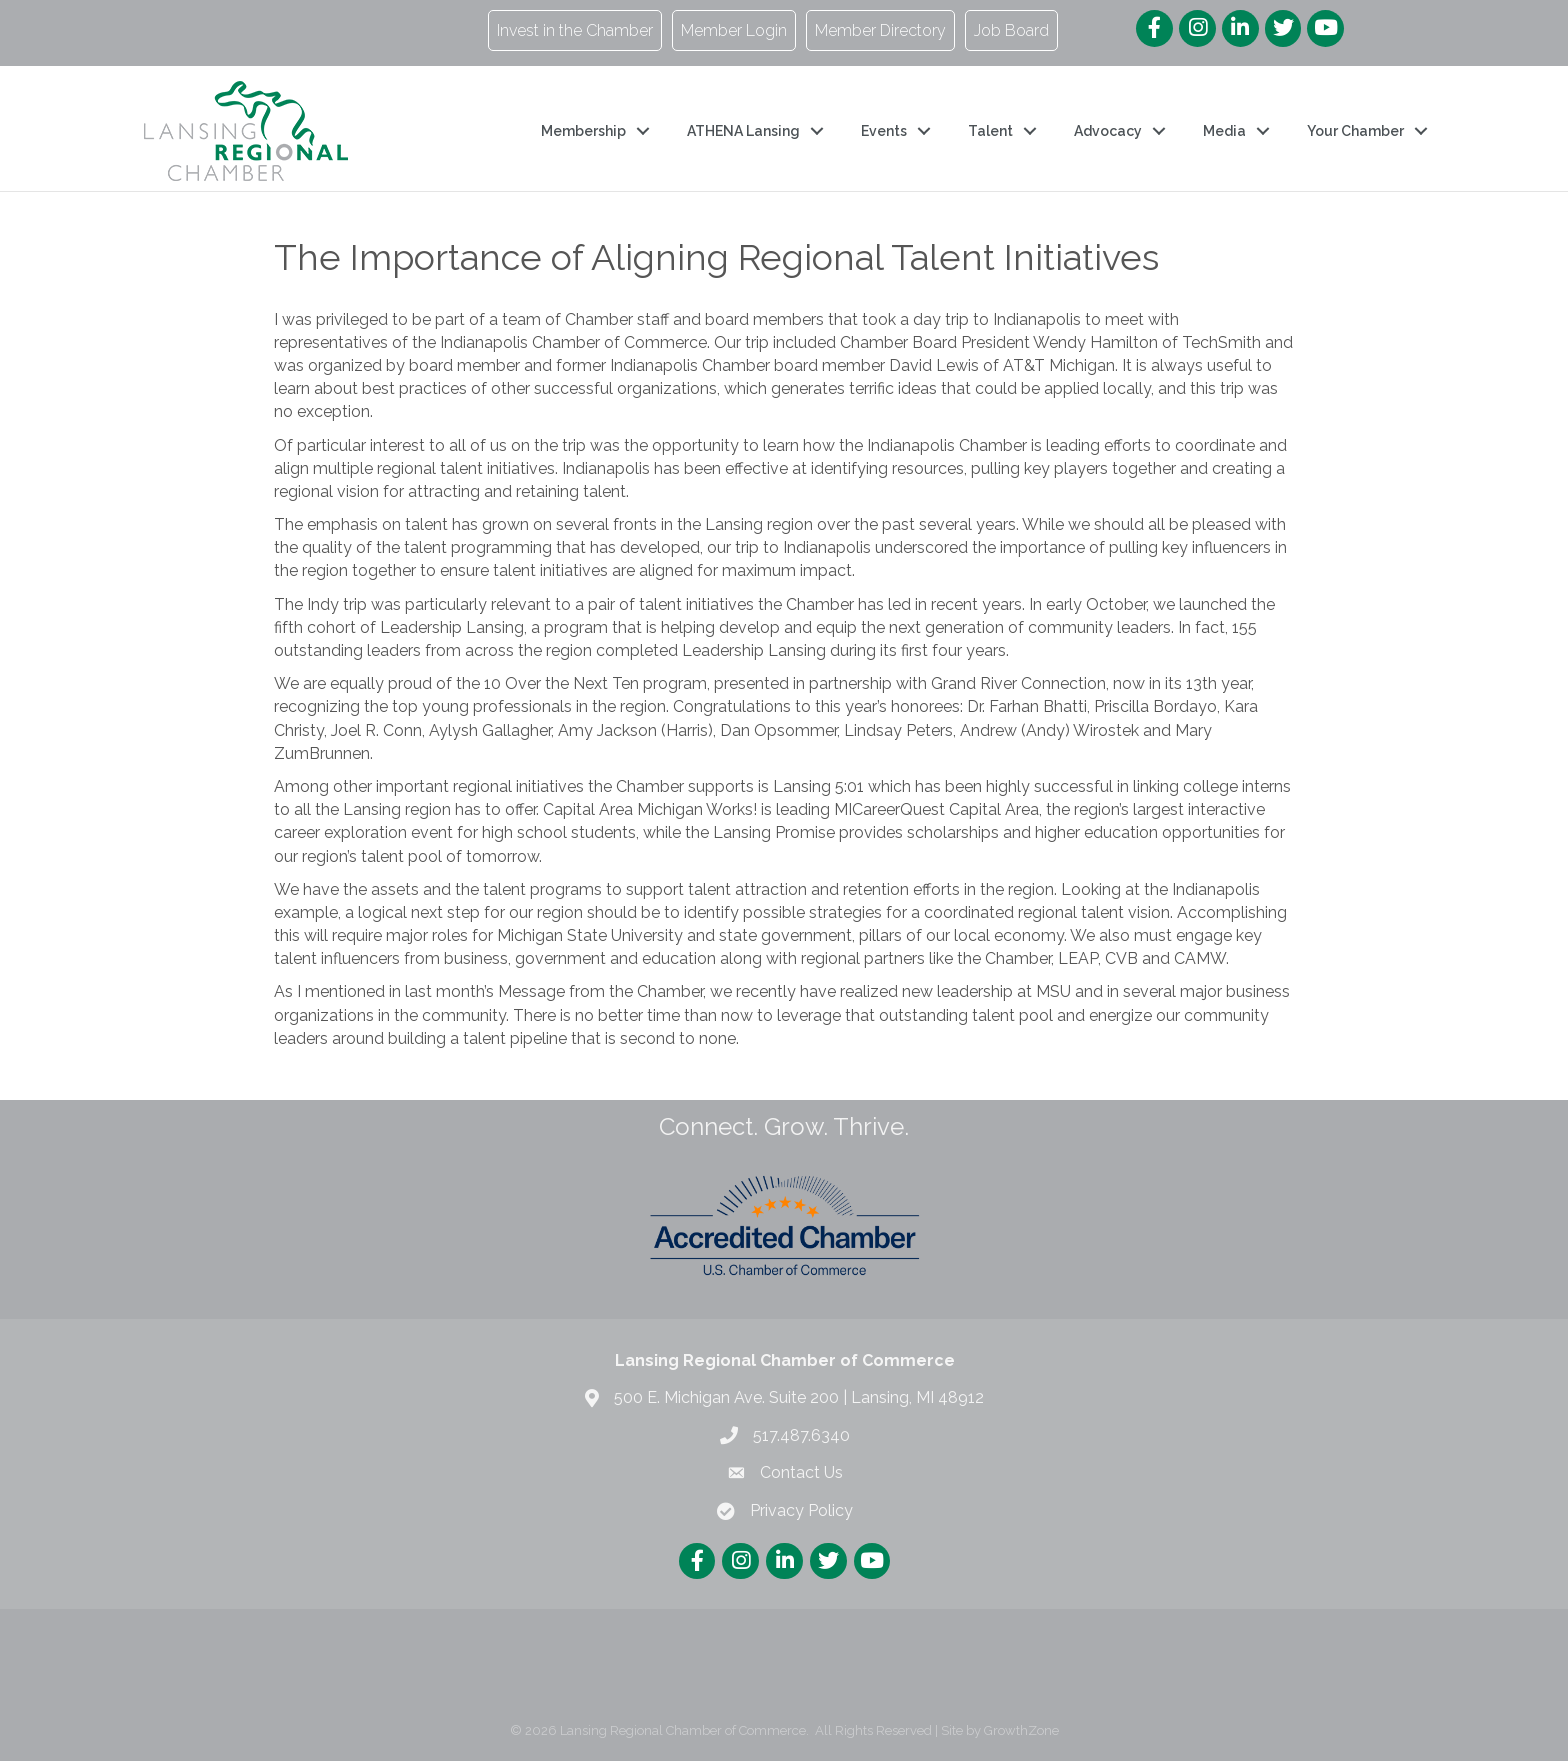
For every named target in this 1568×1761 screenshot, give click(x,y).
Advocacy (1108, 131)
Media (1224, 131)
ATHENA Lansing (743, 131)
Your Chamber (1355, 131)
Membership (583, 131)
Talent (990, 131)
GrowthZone (1021, 1730)
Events (884, 131)
